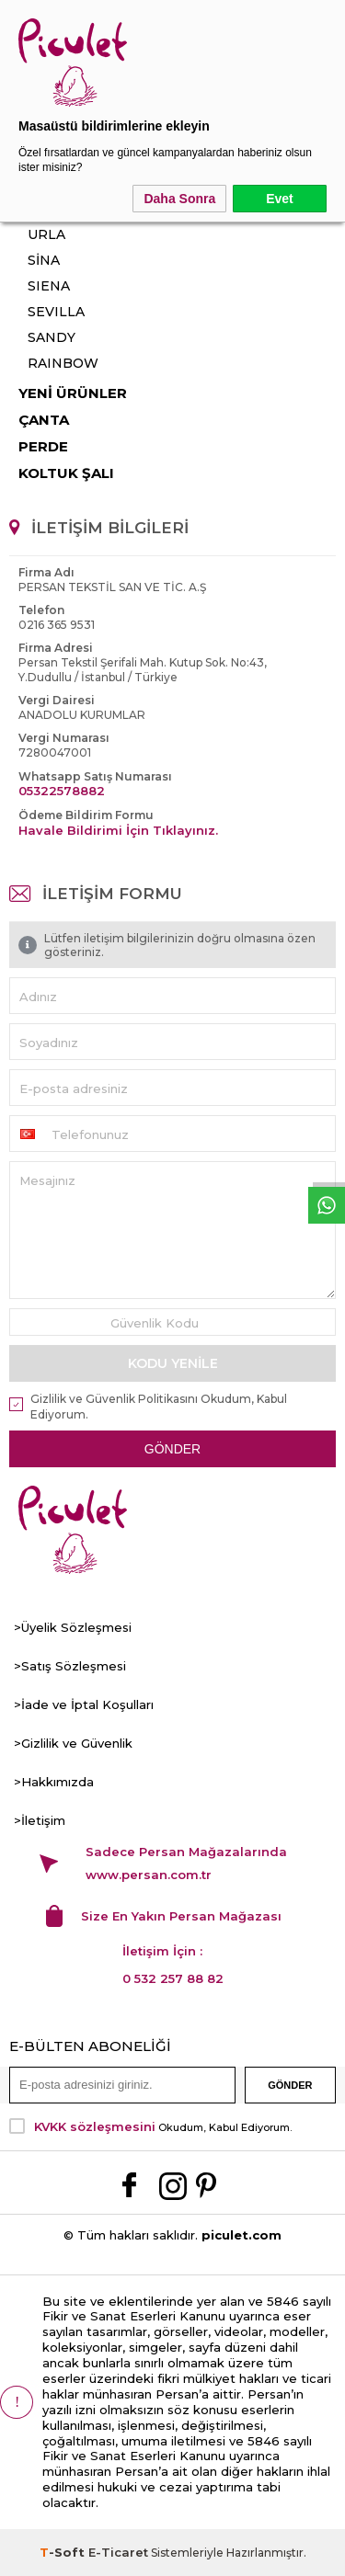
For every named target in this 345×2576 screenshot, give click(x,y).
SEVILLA (56, 311)
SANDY (51, 337)
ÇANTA (43, 419)
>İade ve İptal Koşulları (84, 1704)
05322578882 (61, 790)
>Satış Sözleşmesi (70, 1665)
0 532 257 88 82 (173, 1978)
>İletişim (39, 1820)
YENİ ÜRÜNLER (72, 393)
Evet (279, 198)
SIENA (49, 286)
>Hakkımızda (54, 1781)
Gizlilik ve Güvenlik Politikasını (114, 1399)
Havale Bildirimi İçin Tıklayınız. (118, 830)
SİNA (44, 260)
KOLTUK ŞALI (66, 473)
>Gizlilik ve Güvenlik (73, 1743)
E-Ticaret (118, 2552)
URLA (46, 234)
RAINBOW (63, 363)
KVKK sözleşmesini (94, 2126)
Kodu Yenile (173, 1363)
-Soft (64, 2552)
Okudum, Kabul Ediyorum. (150, 2126)
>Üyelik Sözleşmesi (73, 1627)
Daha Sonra (179, 198)
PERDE (43, 446)
